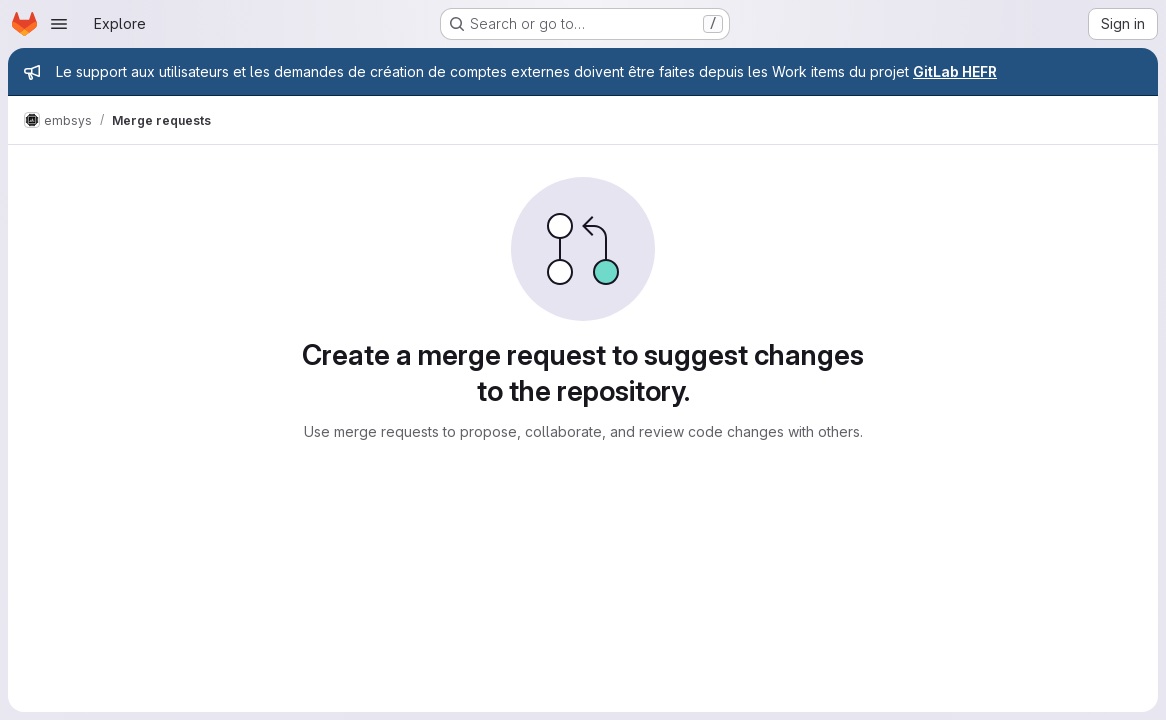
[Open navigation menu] (59, 24)
